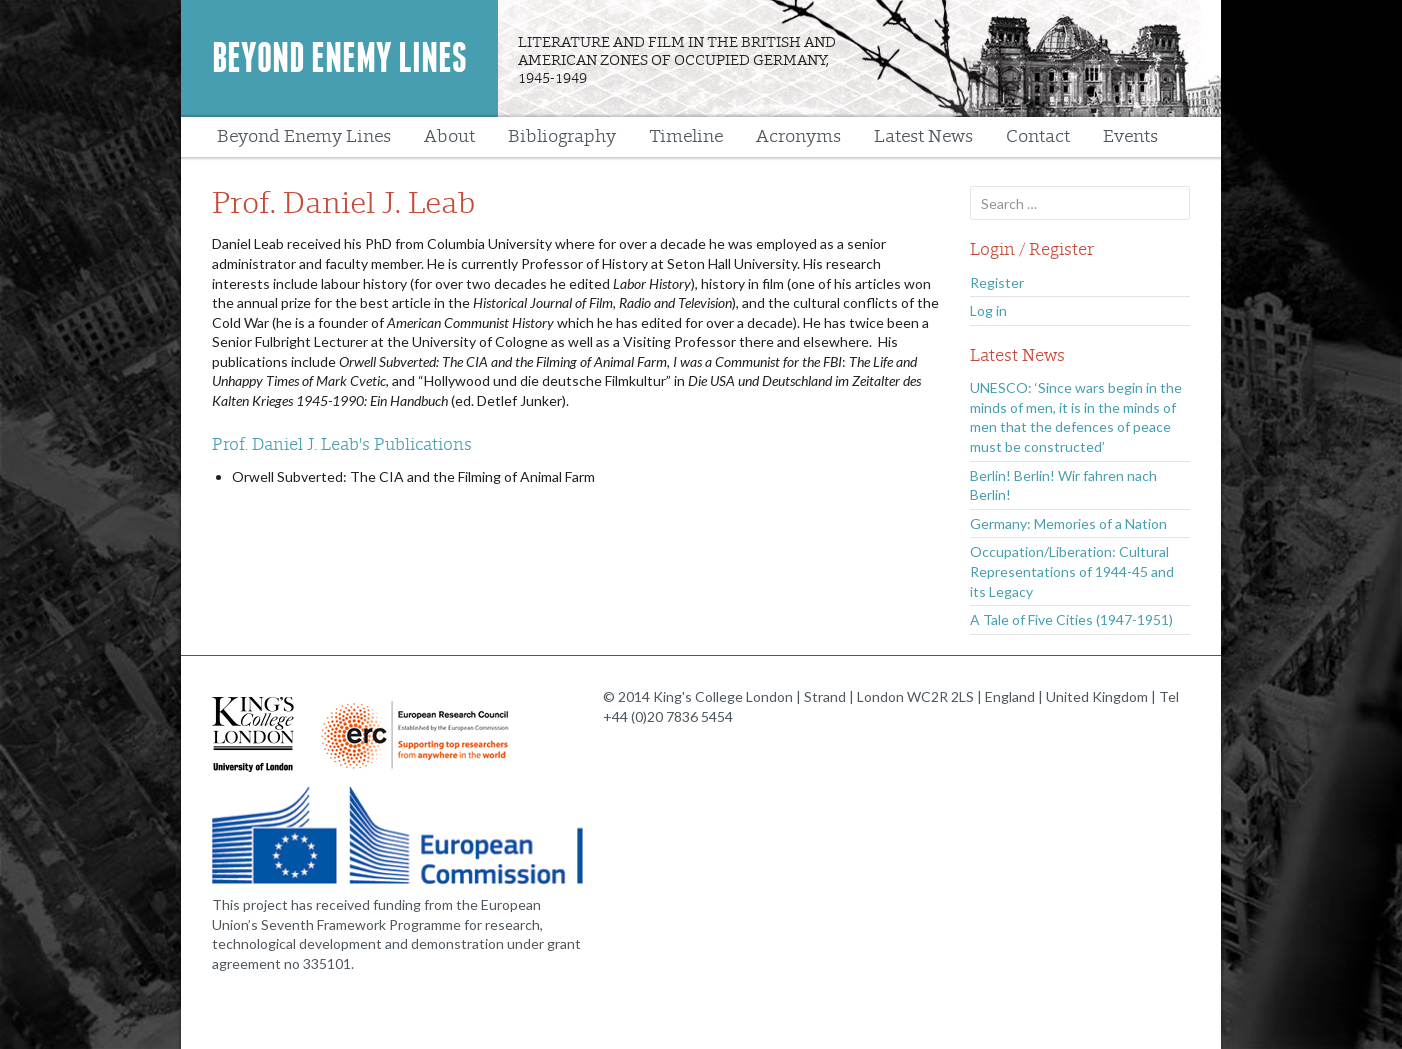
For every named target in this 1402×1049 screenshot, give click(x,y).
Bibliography (562, 136)
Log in (988, 310)
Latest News (923, 136)
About (449, 136)
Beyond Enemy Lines (339, 58)
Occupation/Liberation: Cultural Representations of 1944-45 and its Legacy (1072, 571)
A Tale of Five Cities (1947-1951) (1071, 619)
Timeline (686, 136)
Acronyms (798, 136)
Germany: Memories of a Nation (1068, 523)
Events (1130, 136)
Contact (1038, 136)
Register (997, 282)
